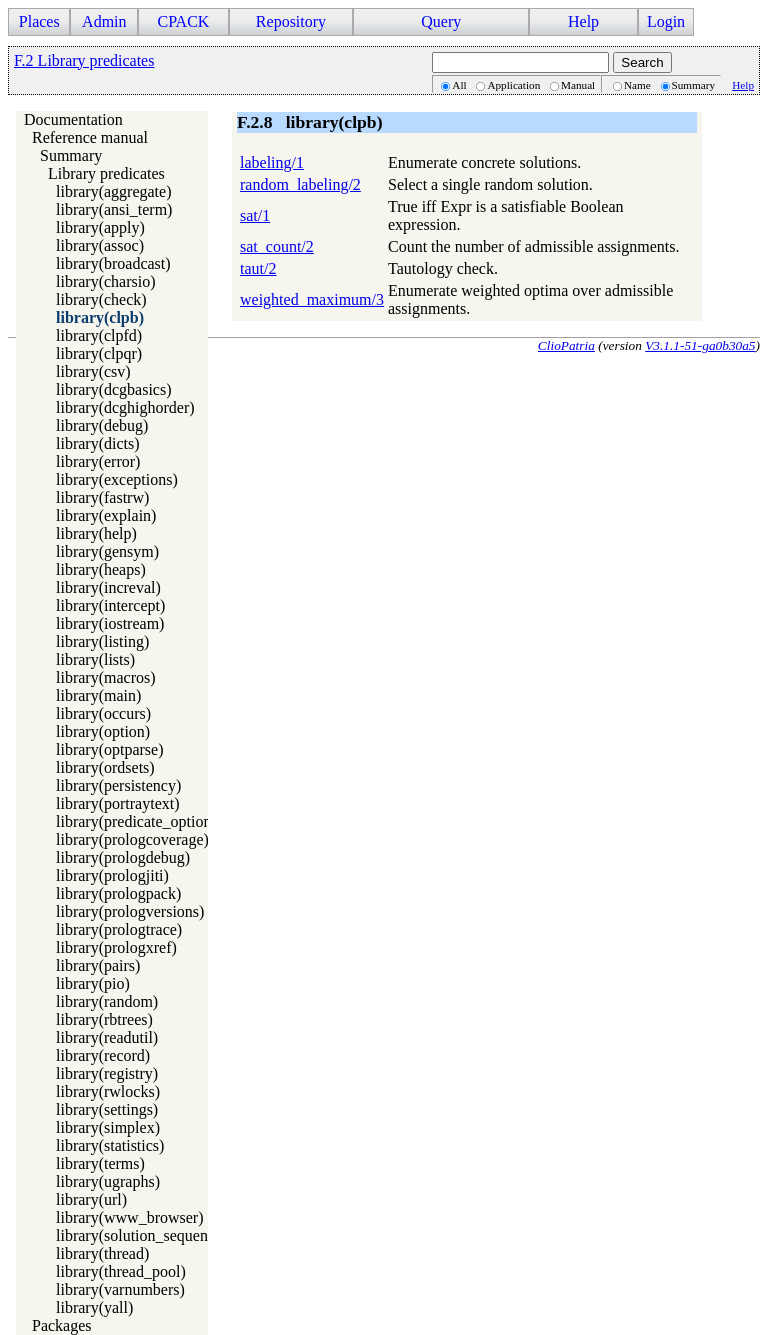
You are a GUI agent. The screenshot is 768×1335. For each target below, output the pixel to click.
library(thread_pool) (121, 1271)
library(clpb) (100, 317)
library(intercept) (110, 605)
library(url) (91, 1199)
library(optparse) (110, 749)
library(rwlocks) (108, 1091)
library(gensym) (107, 551)
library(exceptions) (117, 479)
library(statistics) (110, 1145)
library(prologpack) (118, 893)
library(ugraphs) (108, 1181)
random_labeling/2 (300, 184)
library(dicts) (98, 443)
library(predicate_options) (139, 821)
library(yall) (94, 1307)
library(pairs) (98, 965)
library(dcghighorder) (125, 407)
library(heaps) (101, 569)
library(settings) (107, 1109)
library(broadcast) (113, 263)
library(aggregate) (113, 191)
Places (39, 21)
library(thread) (102, 1253)
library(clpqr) (99, 353)
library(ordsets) (105, 767)
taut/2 (258, 268)
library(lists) (95, 659)
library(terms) (100, 1163)
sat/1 (255, 215)
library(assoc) (100, 245)
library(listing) (102, 641)
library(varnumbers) (120, 1289)
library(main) (98, 695)
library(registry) (107, 1073)
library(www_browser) (130, 1217)
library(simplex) (108, 1127)
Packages (62, 1325)
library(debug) (102, 425)
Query (441, 21)
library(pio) (93, 983)
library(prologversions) (130, 911)
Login (666, 21)
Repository (291, 21)
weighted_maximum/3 (312, 299)
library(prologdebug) (123, 857)
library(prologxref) (116, 947)
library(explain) (106, 515)
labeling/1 (272, 162)
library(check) (101, 299)
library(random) (107, 1001)
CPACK (183, 21)
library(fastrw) (102, 497)
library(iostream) (110, 623)
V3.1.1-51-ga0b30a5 (700, 345)
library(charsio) (106, 281)
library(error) (98, 461)
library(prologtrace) (119, 929)
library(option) (103, 731)
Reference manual (90, 137)
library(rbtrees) (104, 1019)
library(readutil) (107, 1037)
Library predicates (106, 173)
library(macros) (106, 677)
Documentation (73, 119)
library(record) (103, 1055)
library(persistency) (118, 785)
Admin (104, 21)
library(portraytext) (118, 803)
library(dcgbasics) (114, 389)
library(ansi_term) (114, 209)
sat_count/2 (277, 246)
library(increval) (108, 587)
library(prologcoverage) (132, 839)
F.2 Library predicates (84, 60)
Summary (71, 155)
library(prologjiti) (112, 875)
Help (583, 21)
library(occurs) (103, 713)
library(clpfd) (99, 335)
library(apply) (100, 227)
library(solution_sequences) (145, 1235)
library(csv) (93, 371)
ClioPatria (566, 345)
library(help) (96, 533)
